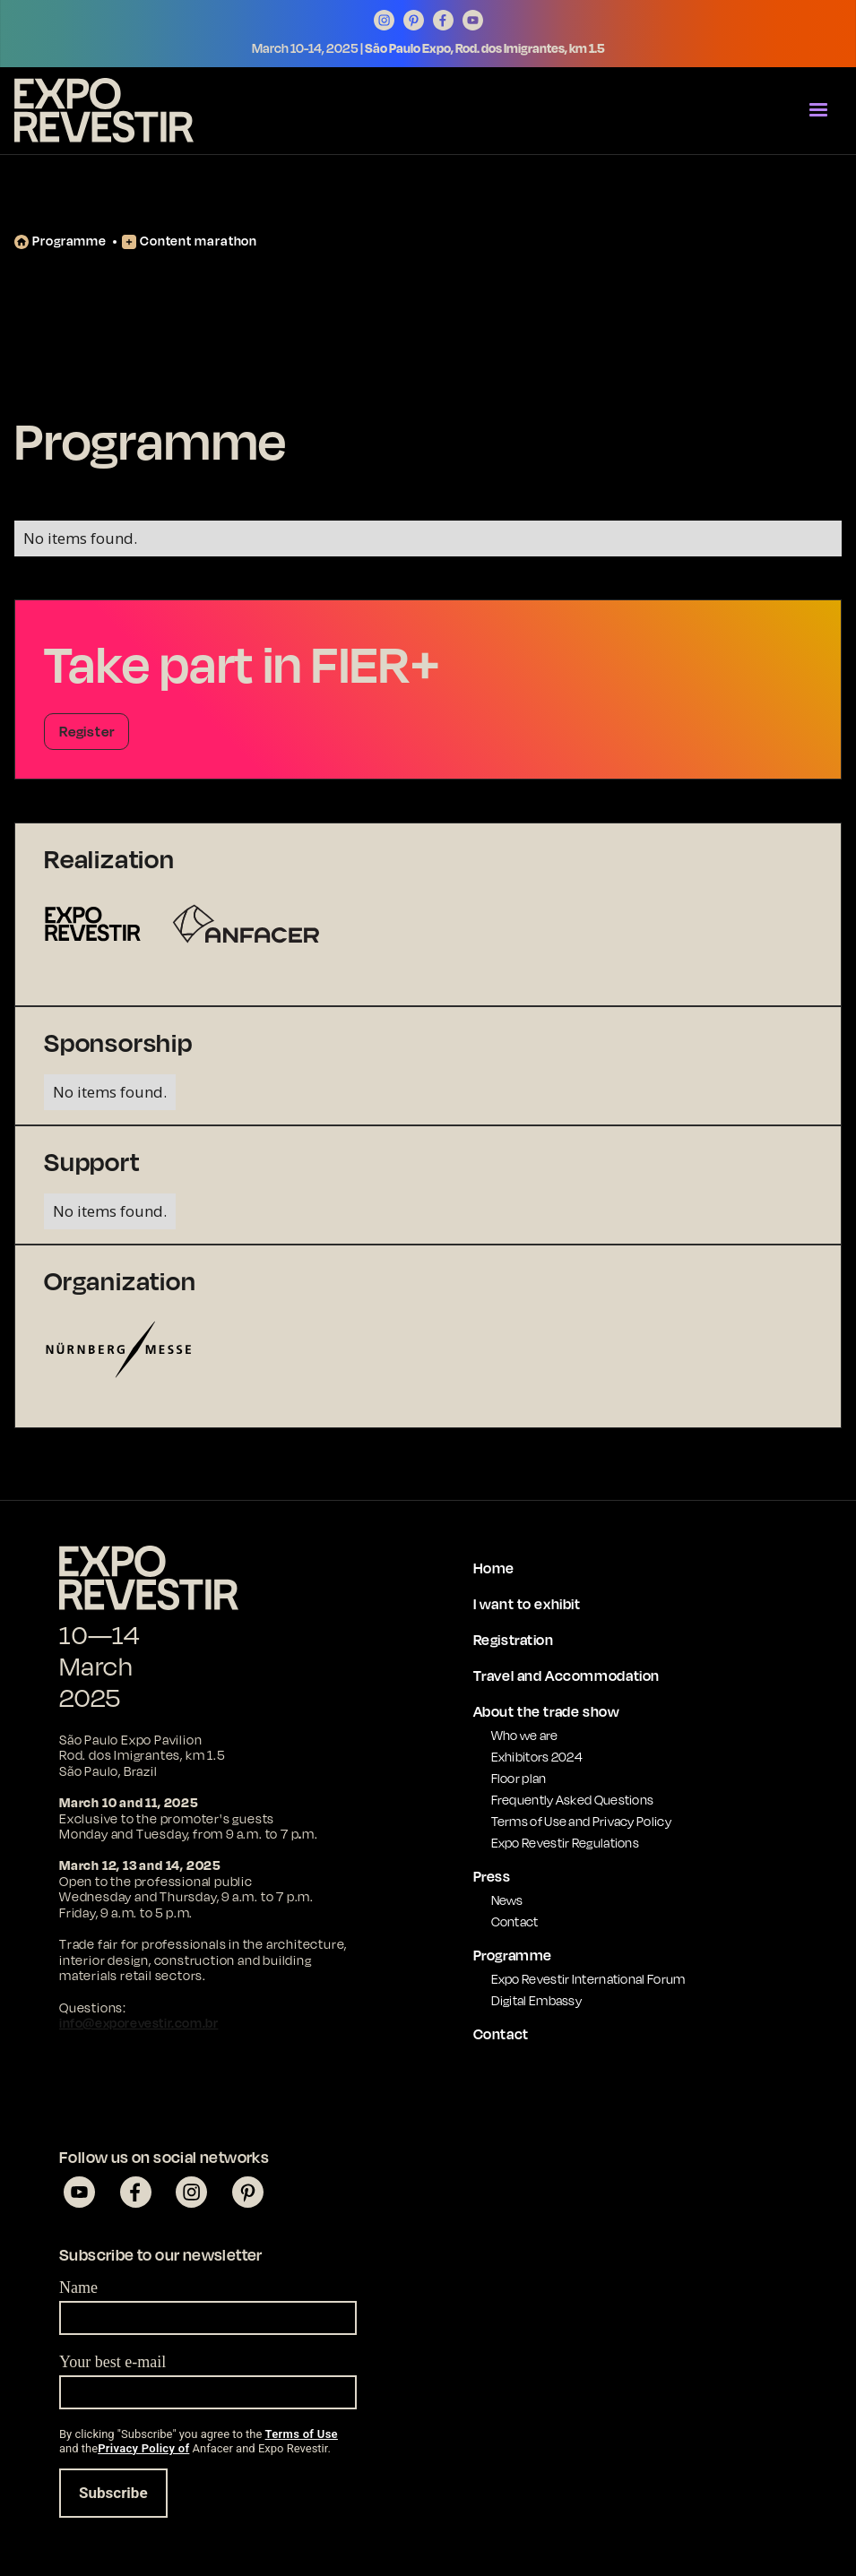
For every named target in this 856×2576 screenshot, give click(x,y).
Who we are (524, 1735)
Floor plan (519, 1778)
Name (78, 2287)
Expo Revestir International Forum (588, 1978)
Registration (513, 1640)
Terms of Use (301, 2434)
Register (86, 731)
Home (493, 1568)
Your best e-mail (112, 2362)
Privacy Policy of (143, 2448)
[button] (818, 110)
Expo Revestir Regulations (565, 1842)
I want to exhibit (527, 1604)
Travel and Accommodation (566, 1675)
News (507, 1900)
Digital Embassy (537, 2000)
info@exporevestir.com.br (138, 2022)
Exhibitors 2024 (537, 1756)
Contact (515, 1921)
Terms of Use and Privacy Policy (581, 1821)
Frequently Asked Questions (572, 1799)
